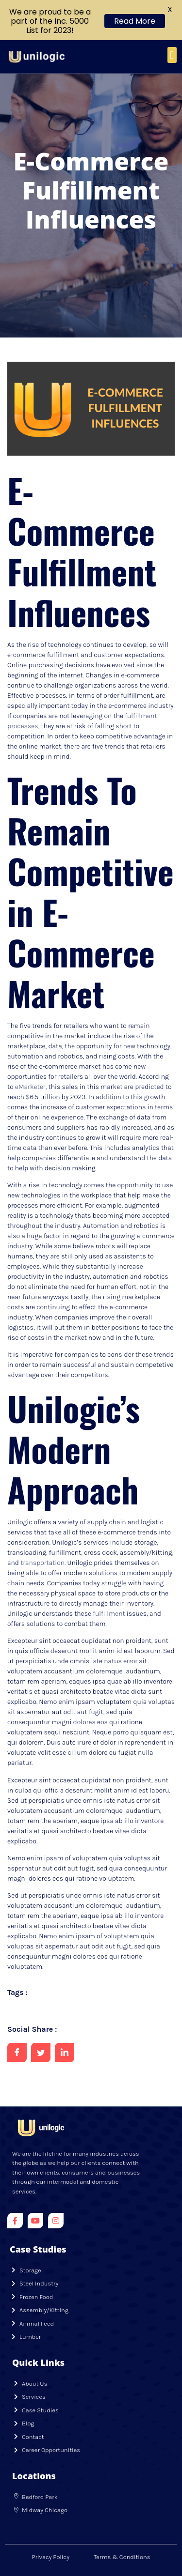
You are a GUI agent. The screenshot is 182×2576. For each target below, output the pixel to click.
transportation (42, 1563)
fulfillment (109, 1614)
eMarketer (30, 1087)
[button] (172, 55)
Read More (134, 21)
